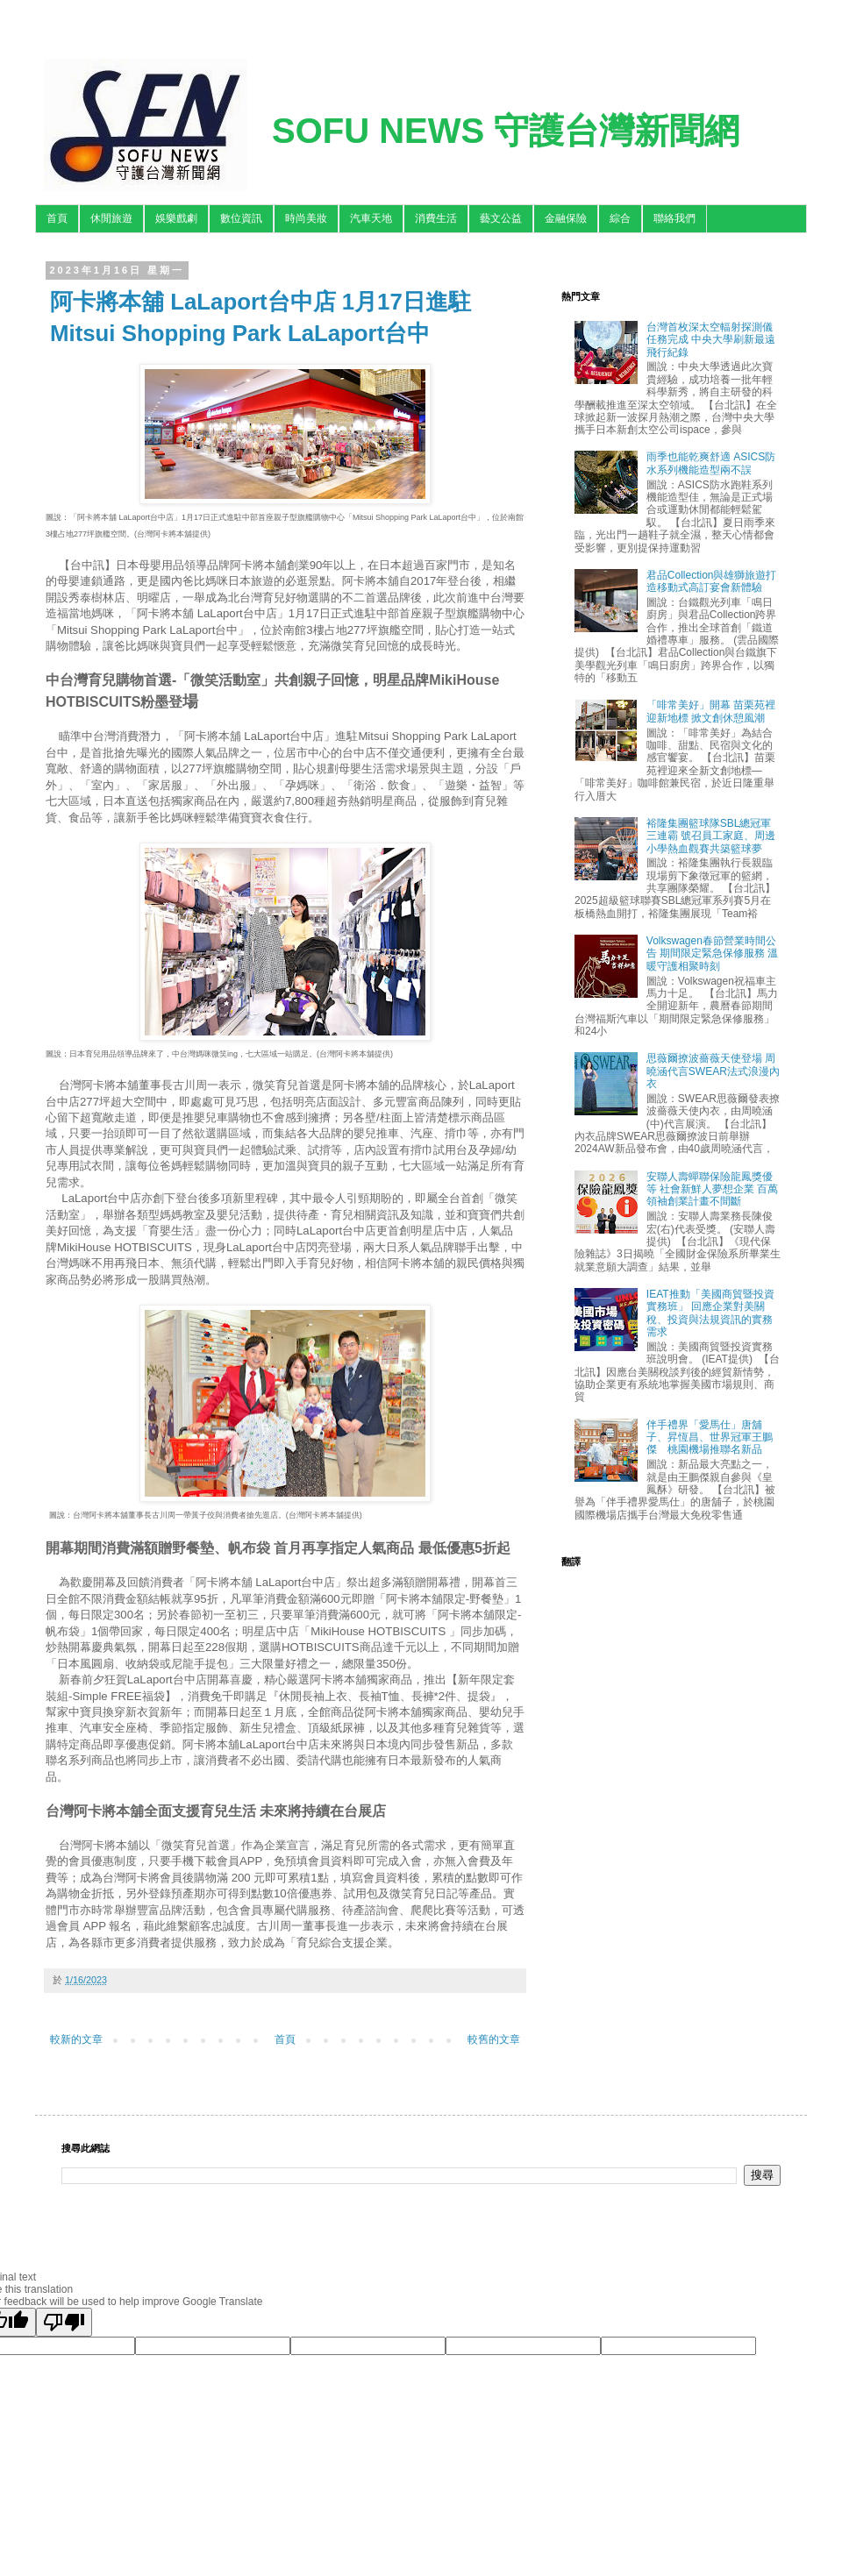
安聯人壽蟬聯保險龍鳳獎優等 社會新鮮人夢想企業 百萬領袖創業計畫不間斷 (712, 1189)
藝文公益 (501, 218)
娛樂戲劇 (176, 218)
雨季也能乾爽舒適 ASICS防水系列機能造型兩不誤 (710, 463)
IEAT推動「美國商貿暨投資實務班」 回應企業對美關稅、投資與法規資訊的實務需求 (710, 1313)
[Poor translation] (64, 2322)
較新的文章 (76, 2039)
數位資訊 (241, 218)
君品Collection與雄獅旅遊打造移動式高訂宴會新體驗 (711, 581)
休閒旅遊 (111, 218)
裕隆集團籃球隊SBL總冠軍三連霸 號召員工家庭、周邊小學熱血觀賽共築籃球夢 (710, 836)
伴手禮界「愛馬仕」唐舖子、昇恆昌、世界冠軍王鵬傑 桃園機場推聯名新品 (709, 1437)
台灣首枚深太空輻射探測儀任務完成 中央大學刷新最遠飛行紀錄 (710, 340)
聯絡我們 (674, 218)
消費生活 (436, 218)
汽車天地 (371, 218)
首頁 (57, 218)
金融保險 (566, 218)
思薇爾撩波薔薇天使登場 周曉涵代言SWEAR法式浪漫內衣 (713, 1071)
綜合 (620, 218)
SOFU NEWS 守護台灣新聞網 (505, 130)
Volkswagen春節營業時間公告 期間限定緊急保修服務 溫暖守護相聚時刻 (712, 953)
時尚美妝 (306, 218)
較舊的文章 (493, 2039)
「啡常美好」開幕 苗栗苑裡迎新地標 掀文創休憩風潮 (710, 711)
